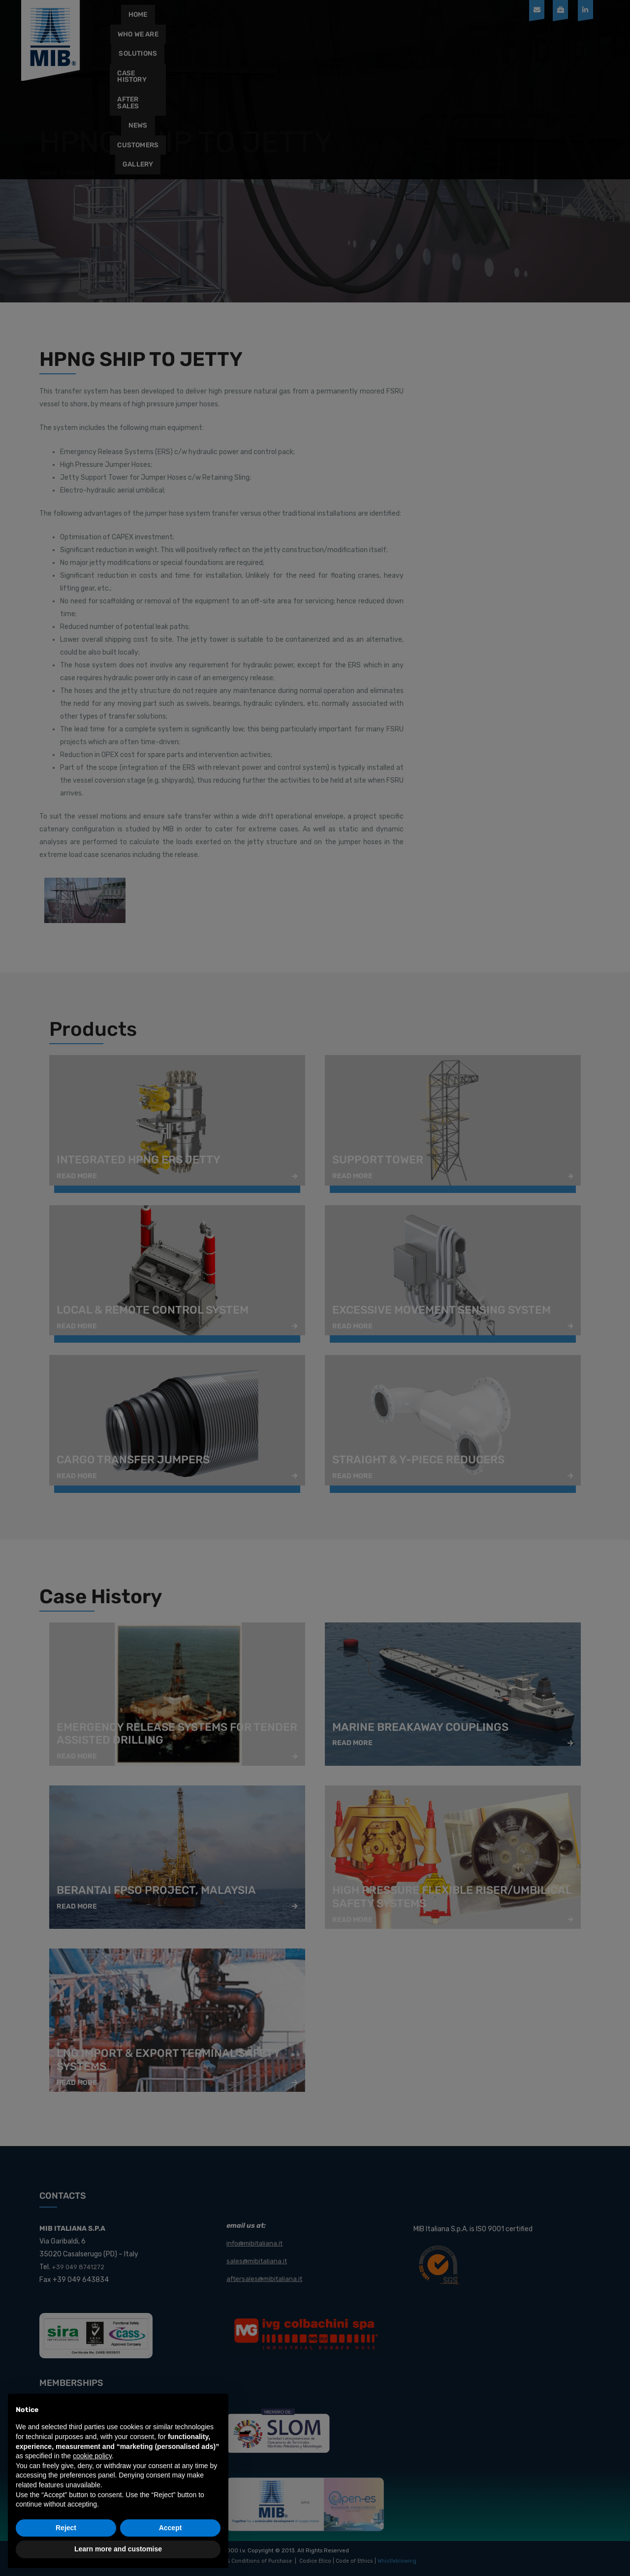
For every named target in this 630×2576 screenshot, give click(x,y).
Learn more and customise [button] (118, 2549)
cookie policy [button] (92, 2456)
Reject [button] (66, 2528)
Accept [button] (170, 2528)
